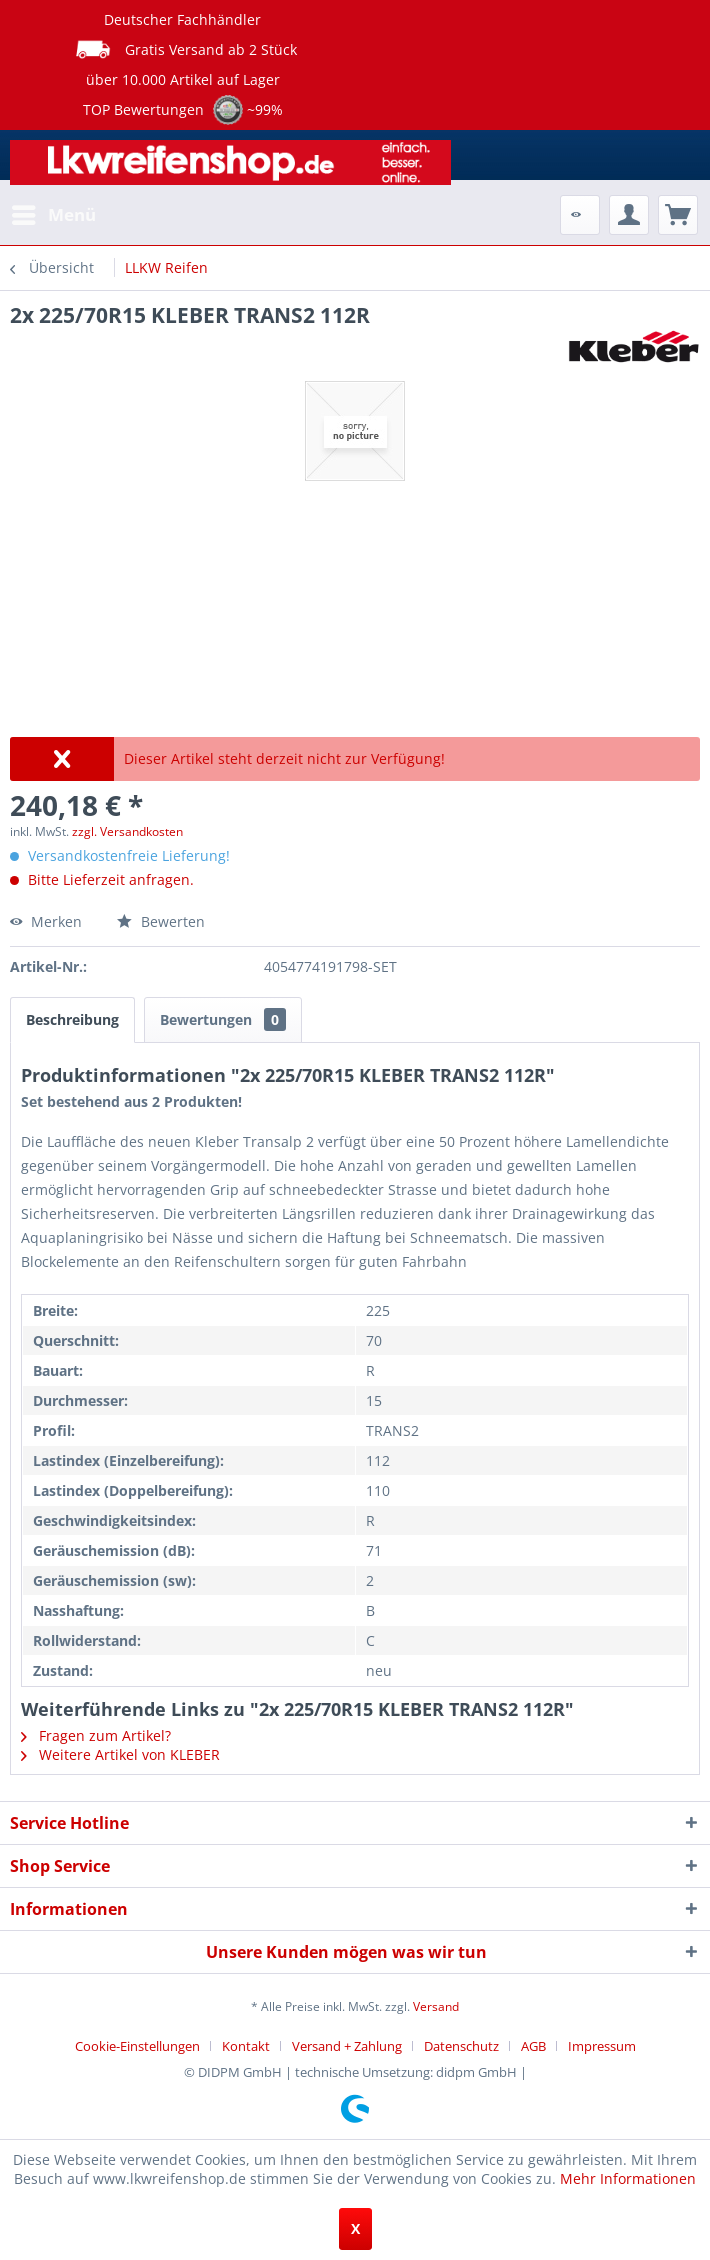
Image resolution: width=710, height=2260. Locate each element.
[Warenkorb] (678, 215)
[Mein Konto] (629, 215)
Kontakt (246, 2046)
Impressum (602, 2046)
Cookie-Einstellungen (137, 2046)
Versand (436, 2006)
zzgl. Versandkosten (127, 831)
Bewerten (161, 921)
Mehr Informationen (628, 2178)
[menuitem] (53, 215)
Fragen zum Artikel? (96, 1735)
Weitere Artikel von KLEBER (120, 1754)
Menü (54, 212)
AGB (533, 2046)
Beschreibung (72, 1019)
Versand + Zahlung (347, 2046)
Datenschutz (461, 2046)
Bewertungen (223, 1019)
